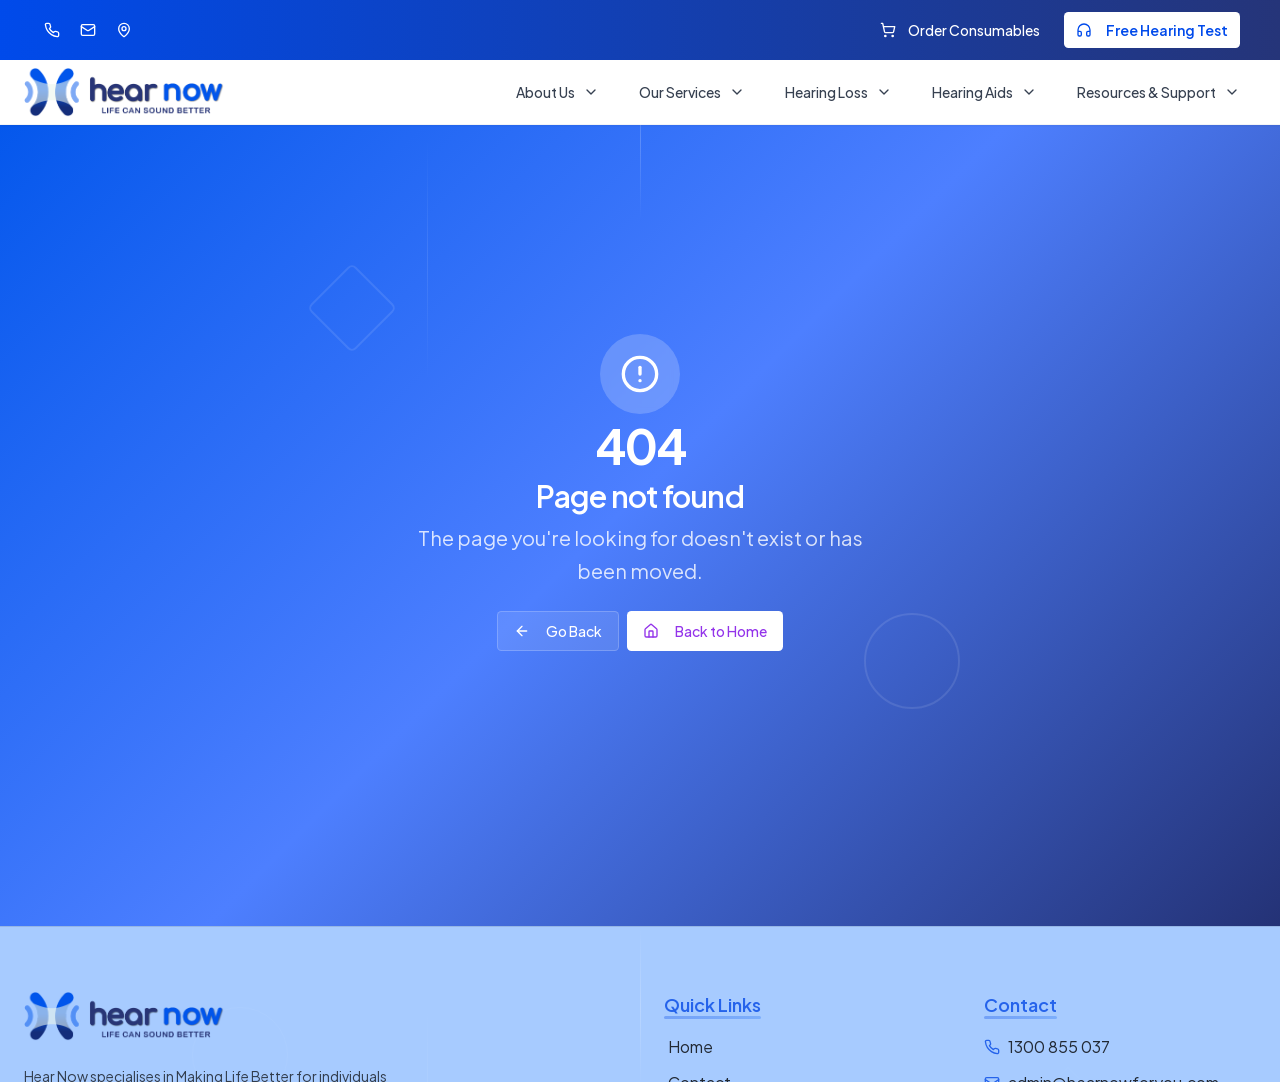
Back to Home (705, 631)
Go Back (558, 631)
